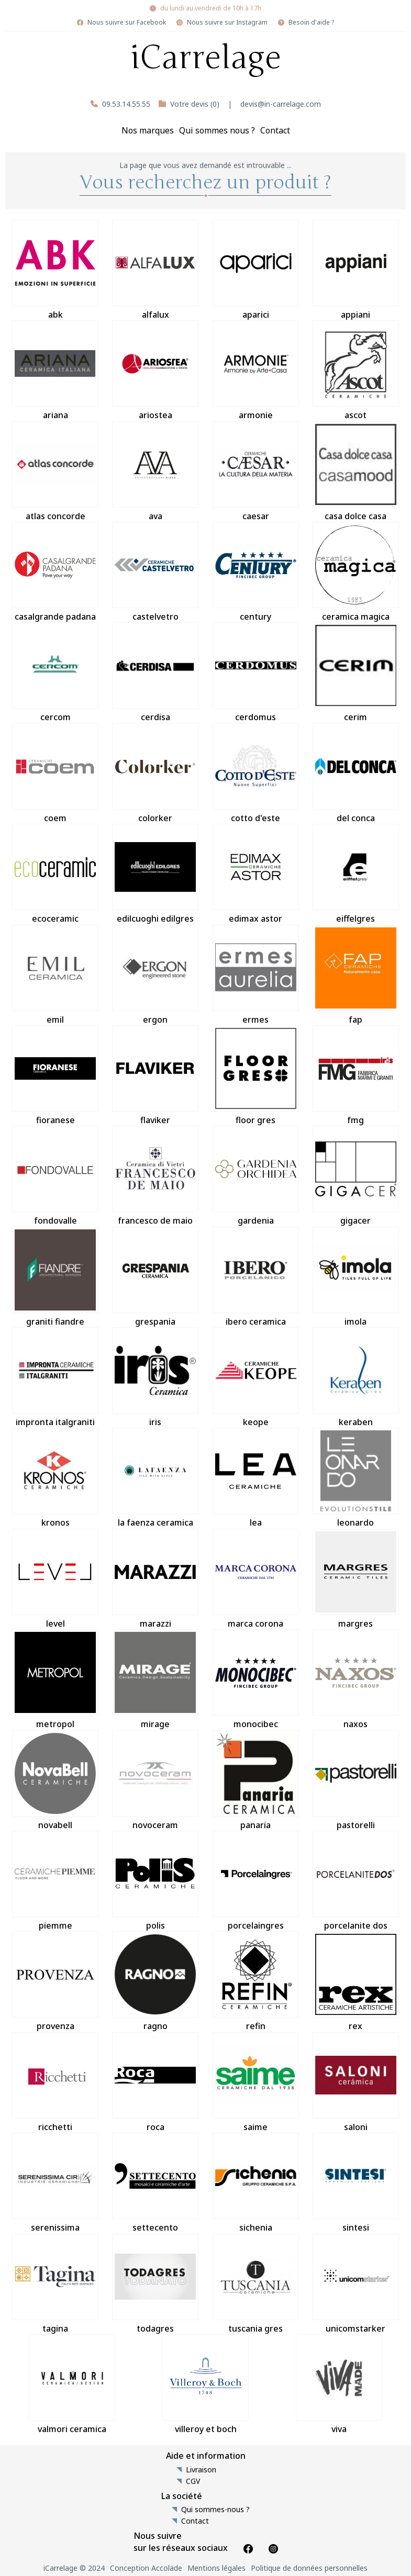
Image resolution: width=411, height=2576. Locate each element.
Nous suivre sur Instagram (227, 22)
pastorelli (356, 1780)
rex (356, 1981)
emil (55, 975)
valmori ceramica (72, 2384)
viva (339, 2384)
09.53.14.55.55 (126, 104)
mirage (155, 1679)
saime (256, 2082)
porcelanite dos (356, 1881)
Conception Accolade (146, 2568)
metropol (55, 1679)
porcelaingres (256, 1881)
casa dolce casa (356, 471)
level (55, 1579)
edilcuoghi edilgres (155, 874)
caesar (256, 471)
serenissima (55, 2183)
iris (155, 1377)
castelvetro (155, 572)
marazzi (155, 1579)
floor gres (256, 1075)
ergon (155, 975)
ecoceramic (55, 874)
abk (55, 270)
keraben (356, 1377)
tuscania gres (256, 2284)
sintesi (356, 2183)
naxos (356, 1679)
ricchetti (55, 2082)
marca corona (256, 1579)
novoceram (155, 1780)
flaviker (155, 1075)
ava (155, 471)
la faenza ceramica (155, 1478)
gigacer (356, 1176)
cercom (55, 672)
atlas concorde (55, 471)
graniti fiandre (55, 1277)
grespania (155, 1277)
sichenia (256, 2183)
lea (256, 1478)
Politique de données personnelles (309, 2568)
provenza (55, 1981)
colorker (155, 773)
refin (256, 1981)
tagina (55, 2284)
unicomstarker (356, 2284)
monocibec (256, 1679)
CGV (193, 2481)
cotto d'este (256, 773)
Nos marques (147, 130)
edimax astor (256, 874)
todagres (155, 2284)
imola (356, 1277)
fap (356, 975)
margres (356, 1579)
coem (55, 773)
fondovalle (55, 1176)
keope (256, 1377)
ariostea (155, 370)
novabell (55, 1780)
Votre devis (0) (194, 104)
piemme (55, 1881)
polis (155, 1881)
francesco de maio (155, 1176)
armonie (256, 370)
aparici (256, 270)
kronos (55, 1478)
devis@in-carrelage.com (280, 104)
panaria (256, 1780)
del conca (356, 773)
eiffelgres (356, 874)
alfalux (155, 270)
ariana (55, 370)
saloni (356, 2082)
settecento (155, 2183)
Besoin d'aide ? (311, 22)
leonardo (356, 1478)
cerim (356, 672)
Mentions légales (216, 2568)
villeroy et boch (205, 2384)
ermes (256, 975)
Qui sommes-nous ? (215, 2509)
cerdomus (256, 672)
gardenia (256, 1176)
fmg (356, 1075)
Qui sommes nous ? (217, 130)
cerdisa (155, 672)
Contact (275, 130)
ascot (356, 370)
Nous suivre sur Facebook (126, 22)
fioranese (55, 1075)
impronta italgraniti (55, 1377)
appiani (356, 270)
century (256, 572)
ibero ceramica (256, 1277)
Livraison (201, 2469)
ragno (155, 1981)
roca (155, 2082)
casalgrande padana (55, 572)
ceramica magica (356, 572)
